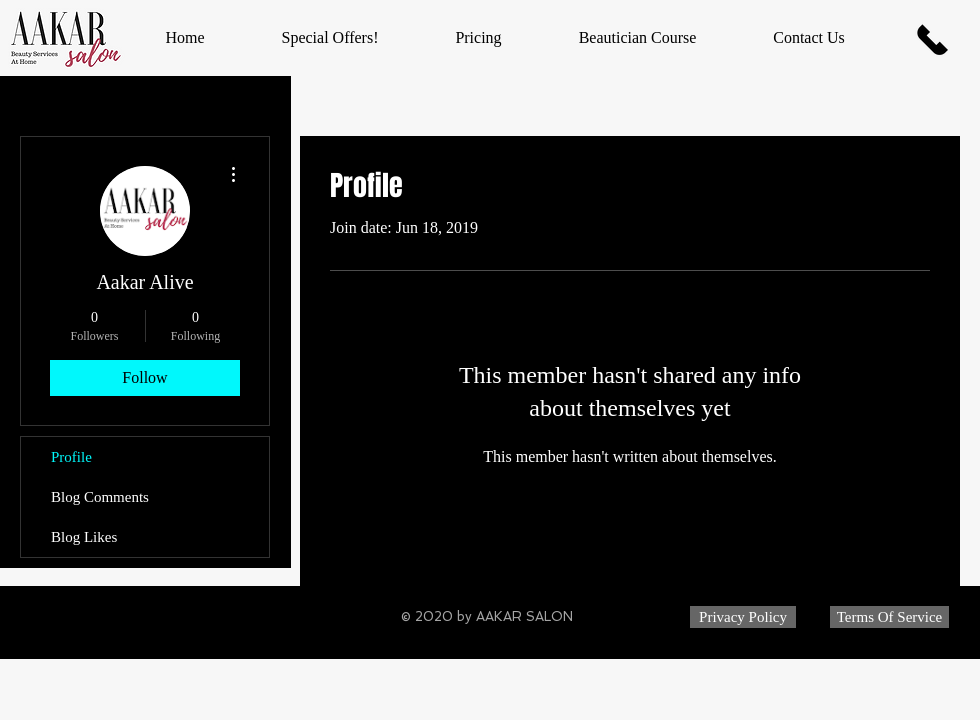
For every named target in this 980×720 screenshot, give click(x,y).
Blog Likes (84, 537)
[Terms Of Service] (889, 617)
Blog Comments (100, 497)
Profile (71, 457)
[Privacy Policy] (743, 617)
